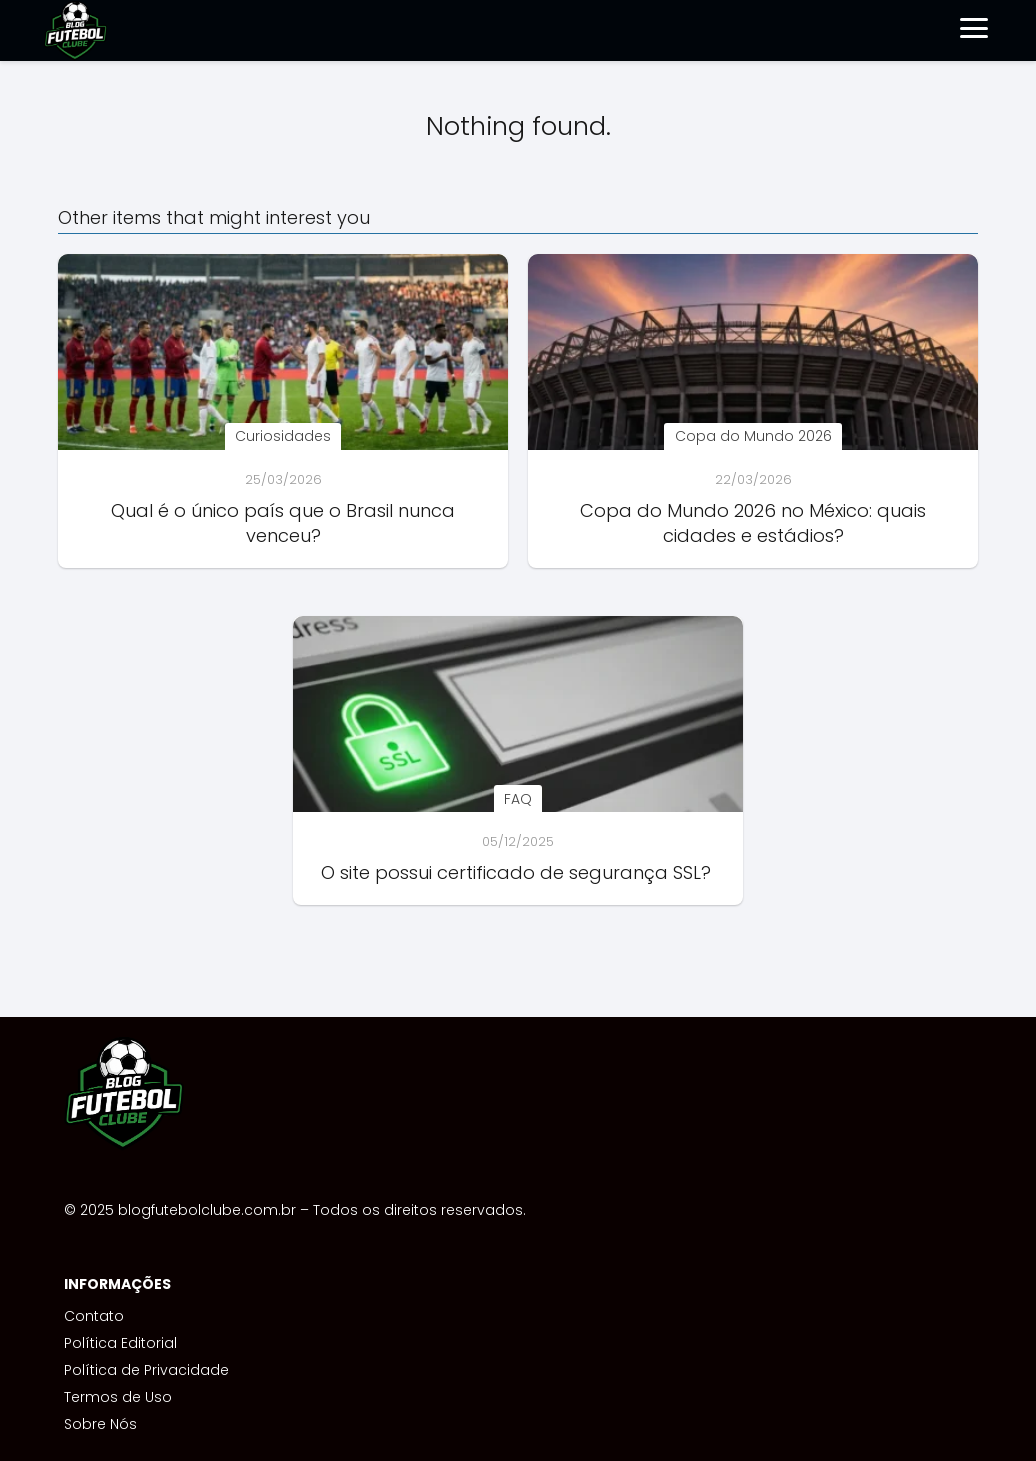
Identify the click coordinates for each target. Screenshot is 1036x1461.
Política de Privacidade (146, 1370)
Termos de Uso (118, 1397)
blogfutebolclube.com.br (207, 1210)
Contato (94, 1316)
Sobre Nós (100, 1424)
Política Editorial (120, 1343)
